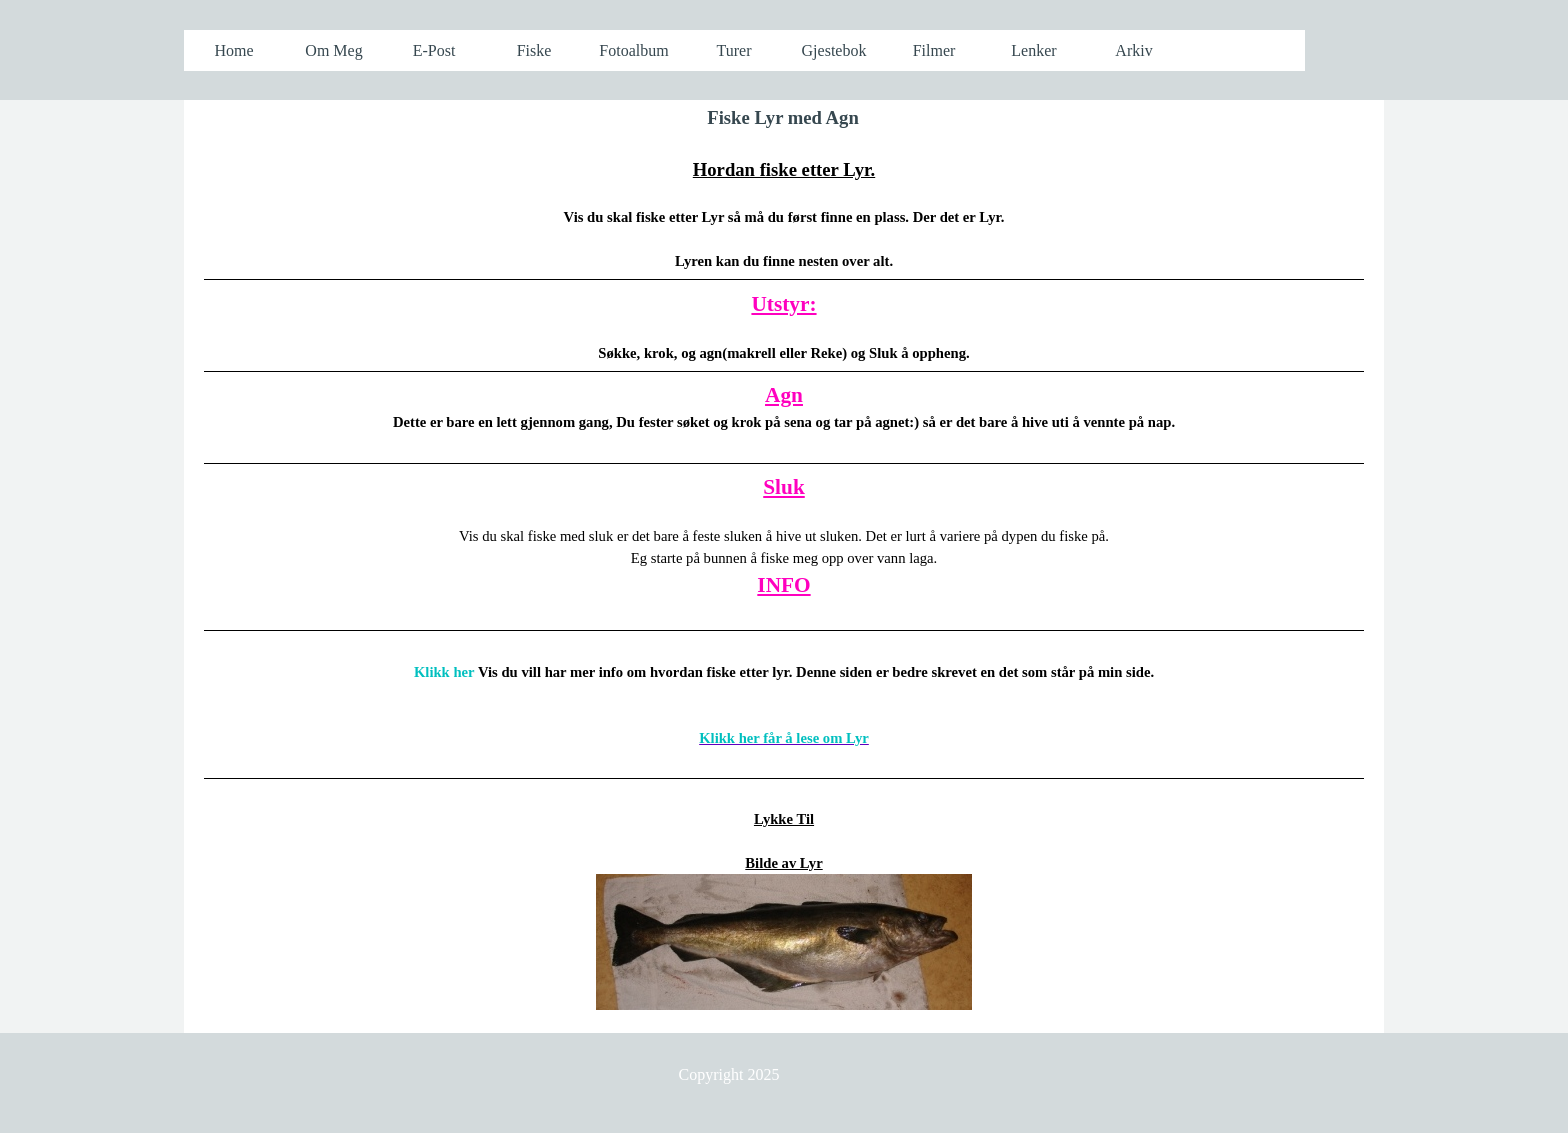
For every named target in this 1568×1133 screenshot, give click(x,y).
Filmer (934, 50)
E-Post (434, 50)
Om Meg (333, 50)
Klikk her (444, 672)
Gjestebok (834, 50)
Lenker (1033, 50)
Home (233, 50)
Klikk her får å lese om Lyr (784, 738)
